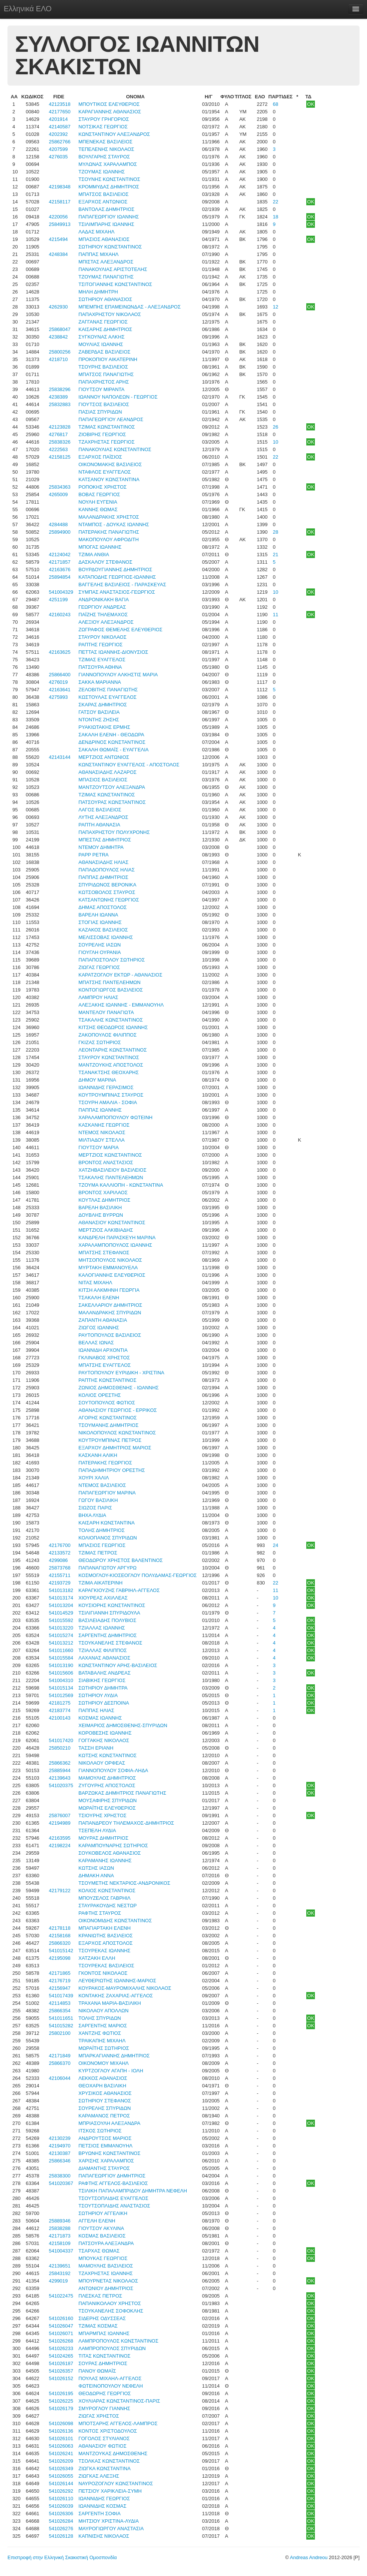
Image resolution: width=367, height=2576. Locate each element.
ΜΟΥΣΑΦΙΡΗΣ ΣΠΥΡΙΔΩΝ (107, 1800)
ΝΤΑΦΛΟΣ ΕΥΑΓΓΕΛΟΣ (104, 472)
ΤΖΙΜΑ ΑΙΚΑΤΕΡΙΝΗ (100, 1583)
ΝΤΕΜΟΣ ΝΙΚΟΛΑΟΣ (101, 1132)
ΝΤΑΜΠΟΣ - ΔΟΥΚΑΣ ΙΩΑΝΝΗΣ (113, 524)
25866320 (59, 1943)
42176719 (59, 1980)
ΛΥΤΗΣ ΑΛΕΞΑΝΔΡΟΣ (103, 817)
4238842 (58, 337)
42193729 (59, 1583)
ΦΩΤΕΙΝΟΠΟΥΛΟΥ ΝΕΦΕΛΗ (110, 2386)
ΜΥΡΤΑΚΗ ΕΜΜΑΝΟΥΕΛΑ (108, 1267)
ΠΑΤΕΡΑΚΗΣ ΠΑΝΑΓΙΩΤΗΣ (108, 532)
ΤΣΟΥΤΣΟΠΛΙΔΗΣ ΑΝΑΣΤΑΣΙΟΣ (114, 2206)
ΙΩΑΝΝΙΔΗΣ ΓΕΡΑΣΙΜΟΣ (105, 1087)
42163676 (59, 569)
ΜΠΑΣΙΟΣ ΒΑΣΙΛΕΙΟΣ (102, 779)
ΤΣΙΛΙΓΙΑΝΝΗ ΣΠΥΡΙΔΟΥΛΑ (109, 1613)
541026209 (61, 2461)
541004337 (61, 2251)
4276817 (58, 434)
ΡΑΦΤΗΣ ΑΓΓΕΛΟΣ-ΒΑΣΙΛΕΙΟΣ (113, 2183)
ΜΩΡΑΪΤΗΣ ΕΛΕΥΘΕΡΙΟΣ (107, 1808)
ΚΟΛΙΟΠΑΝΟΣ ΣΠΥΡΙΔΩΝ (107, 1538)
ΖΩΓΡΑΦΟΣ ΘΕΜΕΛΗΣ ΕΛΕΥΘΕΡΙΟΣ (120, 629)
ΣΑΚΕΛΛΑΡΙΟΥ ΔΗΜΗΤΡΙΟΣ (110, 1305)
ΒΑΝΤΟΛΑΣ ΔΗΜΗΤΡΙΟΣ (106, 209)
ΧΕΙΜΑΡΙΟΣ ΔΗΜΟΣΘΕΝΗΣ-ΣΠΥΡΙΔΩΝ (122, 1725)
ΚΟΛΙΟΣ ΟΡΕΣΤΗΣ (99, 1395)
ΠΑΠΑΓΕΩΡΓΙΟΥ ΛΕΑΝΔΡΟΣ (110, 419)
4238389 (58, 397)
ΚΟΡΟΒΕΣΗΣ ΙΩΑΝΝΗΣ (105, 1733)
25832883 (59, 404)
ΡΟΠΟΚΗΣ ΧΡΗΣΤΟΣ (102, 487)
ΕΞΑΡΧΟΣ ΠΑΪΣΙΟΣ (100, 457)
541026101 (61, 2438)
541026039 (61, 2506)
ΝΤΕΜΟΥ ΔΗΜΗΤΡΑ (100, 847)
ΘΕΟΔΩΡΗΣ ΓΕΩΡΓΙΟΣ (104, 2393)
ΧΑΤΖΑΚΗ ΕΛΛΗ (96, 1958)
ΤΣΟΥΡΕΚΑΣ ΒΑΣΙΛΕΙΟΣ (106, 1965)
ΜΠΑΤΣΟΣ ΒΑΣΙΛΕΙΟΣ (103, 194)
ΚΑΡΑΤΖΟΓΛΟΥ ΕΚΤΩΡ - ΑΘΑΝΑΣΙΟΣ (120, 975)
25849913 (59, 224)
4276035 (58, 156)
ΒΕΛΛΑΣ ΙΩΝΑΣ (96, 1342)
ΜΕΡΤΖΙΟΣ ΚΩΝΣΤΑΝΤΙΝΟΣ (110, 1155)
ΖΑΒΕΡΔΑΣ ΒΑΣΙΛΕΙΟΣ (104, 352)
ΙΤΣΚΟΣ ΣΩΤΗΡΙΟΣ (99, 2131)
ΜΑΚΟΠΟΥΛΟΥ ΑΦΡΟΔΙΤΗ (108, 539)
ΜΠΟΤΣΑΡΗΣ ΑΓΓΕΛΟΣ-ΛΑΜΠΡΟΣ (117, 2423)
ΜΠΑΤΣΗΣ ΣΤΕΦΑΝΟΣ (103, 1252)
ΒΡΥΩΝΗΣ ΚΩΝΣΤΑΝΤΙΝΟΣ (109, 2153)
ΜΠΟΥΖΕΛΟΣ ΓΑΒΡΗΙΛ (104, 1898)
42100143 (59, 1718)
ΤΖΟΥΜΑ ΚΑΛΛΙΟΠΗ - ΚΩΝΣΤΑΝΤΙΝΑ (120, 1185)
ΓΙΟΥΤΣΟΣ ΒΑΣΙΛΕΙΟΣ (103, 404)
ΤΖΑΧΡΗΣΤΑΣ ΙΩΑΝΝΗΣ (105, 2273)
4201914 (58, 119)
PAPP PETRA (93, 855)
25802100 (59, 2033)
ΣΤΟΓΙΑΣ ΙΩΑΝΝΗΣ (99, 922)
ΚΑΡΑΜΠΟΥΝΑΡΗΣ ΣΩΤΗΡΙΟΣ (113, 1845)
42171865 (59, 1973)
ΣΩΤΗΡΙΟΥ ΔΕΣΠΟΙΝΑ (103, 1703)
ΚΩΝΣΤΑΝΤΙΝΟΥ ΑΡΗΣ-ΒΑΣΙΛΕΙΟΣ (117, 1665)
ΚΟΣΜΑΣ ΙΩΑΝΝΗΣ (100, 1718)
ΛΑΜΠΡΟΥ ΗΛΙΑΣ (98, 997)
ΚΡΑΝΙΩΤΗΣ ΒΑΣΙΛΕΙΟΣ (105, 1935)
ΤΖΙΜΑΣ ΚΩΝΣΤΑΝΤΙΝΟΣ (106, 427)
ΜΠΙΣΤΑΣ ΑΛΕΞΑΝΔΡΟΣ (105, 262)
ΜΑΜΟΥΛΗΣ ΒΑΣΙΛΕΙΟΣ (105, 2266)
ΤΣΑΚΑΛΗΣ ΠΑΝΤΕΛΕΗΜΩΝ (110, 1177)
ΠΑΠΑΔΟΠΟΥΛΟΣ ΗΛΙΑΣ (106, 870)
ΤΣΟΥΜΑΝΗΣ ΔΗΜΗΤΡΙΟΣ (108, 1425)
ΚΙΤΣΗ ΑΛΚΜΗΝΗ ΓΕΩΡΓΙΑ (108, 1290)
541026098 (61, 2423)
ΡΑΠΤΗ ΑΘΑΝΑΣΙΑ (99, 825)
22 (275, 202)
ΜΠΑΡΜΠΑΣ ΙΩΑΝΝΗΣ (103, 2333)
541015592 (61, 1620)
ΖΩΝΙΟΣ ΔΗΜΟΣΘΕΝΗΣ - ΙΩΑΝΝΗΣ (118, 1387)
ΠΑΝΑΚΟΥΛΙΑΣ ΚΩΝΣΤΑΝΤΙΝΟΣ (114, 449)
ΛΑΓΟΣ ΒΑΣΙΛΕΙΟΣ (99, 810)
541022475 (61, 2296)
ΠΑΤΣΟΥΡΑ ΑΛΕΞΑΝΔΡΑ (106, 2243)
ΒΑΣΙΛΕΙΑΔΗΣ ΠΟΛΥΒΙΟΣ (107, 1620)
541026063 (61, 2446)
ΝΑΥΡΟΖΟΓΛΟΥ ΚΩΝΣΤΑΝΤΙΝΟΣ (115, 2483)
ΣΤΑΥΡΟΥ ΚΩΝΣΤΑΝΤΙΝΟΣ (108, 1057)
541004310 (61, 1680)
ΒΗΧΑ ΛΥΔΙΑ (92, 1515)
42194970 (59, 2146)
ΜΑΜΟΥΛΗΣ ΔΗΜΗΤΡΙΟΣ (107, 1778)
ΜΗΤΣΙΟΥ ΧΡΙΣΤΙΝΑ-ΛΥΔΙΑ (108, 2521)
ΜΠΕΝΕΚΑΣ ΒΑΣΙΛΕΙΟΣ (105, 141)
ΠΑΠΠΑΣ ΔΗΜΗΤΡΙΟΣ (103, 877)
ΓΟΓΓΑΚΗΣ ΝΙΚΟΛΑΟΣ (103, 1740)
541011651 (61, 2018)
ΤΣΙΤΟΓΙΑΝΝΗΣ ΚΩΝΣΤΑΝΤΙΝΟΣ (115, 284)
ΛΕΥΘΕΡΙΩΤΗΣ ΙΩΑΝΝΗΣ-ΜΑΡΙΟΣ (117, 1980)
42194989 (59, 1823)
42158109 (59, 2243)
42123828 (59, 427)
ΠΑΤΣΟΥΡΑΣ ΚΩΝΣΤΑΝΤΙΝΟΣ (111, 802)
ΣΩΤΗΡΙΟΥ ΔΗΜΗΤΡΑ (102, 1688)
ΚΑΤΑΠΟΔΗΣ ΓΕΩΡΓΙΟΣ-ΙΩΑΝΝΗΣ (117, 577)
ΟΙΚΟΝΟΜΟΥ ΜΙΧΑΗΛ (103, 2063)
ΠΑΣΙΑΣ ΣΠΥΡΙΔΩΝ (100, 412)
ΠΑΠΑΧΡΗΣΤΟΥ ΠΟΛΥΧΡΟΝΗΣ (114, 832)
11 (275, 614)
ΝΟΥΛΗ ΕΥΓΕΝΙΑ (97, 502)
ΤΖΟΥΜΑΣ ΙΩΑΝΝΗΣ (101, 172)
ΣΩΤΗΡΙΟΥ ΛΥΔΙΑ (98, 1695)
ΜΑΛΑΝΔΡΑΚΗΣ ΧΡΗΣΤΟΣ (108, 517)
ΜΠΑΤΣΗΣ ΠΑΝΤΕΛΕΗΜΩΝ (109, 982)
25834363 (59, 487)
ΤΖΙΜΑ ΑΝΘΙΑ (93, 554)
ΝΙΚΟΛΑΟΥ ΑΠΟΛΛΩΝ (103, 2010)
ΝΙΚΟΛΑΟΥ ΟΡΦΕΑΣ (101, 1763)
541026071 (61, 2333)
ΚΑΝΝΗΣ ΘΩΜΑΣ (98, 509)
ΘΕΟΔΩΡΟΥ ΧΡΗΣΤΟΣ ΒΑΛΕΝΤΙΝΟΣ (120, 1560)
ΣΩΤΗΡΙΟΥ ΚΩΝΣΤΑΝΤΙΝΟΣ (110, 247)
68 (275, 104)
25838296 (59, 389)
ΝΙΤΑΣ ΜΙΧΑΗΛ (95, 1282)
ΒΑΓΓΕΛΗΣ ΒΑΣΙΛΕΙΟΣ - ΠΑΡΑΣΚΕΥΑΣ (122, 584)
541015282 (61, 2025)
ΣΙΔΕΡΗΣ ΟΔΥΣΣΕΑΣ (102, 2318)
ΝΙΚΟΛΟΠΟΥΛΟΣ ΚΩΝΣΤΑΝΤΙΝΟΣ (117, 1432)
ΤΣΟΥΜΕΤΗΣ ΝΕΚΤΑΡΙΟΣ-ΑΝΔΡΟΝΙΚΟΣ (124, 1883)
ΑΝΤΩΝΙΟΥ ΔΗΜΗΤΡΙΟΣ (105, 2288)
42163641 (59, 689)
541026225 (61, 2401)
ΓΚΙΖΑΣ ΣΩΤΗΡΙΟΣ (99, 1042)
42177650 (59, 111)
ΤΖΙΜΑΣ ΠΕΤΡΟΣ (97, 1553)
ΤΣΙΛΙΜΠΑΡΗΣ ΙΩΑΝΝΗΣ (106, 224)
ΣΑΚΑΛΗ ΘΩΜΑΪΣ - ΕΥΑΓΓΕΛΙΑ (113, 749)
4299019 (58, 2281)
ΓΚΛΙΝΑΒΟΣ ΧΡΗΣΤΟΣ (104, 1357)
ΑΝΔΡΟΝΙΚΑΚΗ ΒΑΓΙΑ (103, 599)
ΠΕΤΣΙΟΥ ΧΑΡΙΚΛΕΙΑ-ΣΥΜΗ (110, 2491)
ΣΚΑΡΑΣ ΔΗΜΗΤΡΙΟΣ (102, 704)
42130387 (59, 2153)
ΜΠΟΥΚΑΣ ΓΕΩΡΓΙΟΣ (102, 2258)
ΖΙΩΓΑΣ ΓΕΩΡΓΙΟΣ (99, 967)
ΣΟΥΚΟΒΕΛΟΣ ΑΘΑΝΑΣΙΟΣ (109, 1853)
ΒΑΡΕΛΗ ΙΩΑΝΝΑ (98, 915)
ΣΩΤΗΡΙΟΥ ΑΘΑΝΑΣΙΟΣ (105, 299)
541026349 (61, 2468)
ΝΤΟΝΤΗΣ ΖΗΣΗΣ (98, 719)
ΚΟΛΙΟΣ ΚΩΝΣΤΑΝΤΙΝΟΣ (106, 1890)
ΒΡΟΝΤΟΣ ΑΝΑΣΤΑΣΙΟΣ (105, 1162)
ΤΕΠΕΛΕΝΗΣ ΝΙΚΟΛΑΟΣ (106, 149)
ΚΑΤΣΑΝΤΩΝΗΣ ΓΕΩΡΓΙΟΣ (108, 900)
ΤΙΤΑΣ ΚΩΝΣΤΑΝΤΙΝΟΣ (104, 2356)
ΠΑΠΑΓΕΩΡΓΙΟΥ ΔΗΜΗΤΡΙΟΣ (111, 2176)
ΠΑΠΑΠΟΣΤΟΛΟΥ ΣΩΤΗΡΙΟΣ (111, 960)
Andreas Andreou (308, 2557)
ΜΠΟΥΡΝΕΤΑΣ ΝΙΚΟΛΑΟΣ (108, 2281)
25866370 (59, 2063)
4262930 (58, 307)
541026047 (61, 2326)
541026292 (61, 2491)
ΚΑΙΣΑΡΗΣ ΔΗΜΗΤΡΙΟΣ (105, 329)
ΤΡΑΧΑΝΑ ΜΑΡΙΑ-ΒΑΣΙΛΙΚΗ (109, 2003)
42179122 (59, 1890)
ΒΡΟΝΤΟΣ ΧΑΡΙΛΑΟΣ (102, 1192)
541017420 (61, 1740)
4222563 (58, 449)
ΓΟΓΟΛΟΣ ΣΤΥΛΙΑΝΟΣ (104, 2438)
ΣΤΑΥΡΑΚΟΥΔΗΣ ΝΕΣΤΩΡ (107, 1905)
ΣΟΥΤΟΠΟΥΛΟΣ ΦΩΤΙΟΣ (106, 1402)
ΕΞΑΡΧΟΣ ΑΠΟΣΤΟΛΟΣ (105, 1943)
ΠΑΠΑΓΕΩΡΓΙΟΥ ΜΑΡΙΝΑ (107, 1493)
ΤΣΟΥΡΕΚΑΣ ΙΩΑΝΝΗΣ (104, 1950)
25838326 (59, 442)
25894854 (59, 577)
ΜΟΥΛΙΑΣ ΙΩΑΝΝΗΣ (100, 344)
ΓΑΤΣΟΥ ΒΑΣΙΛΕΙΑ (99, 712)
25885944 (59, 1770)
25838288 (59, 2228)
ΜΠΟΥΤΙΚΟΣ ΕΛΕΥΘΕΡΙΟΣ (108, 104)
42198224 (59, 1845)
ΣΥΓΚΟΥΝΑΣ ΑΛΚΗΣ (101, 337)
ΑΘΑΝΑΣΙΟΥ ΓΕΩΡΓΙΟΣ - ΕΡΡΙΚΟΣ (117, 1410)
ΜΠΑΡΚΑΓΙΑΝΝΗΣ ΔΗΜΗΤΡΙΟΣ (114, 2055)
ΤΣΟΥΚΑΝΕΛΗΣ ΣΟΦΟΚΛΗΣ (110, 2311)
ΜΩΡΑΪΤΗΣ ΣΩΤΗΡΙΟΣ (103, 2048)
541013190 (61, 1665)
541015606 (61, 1673)
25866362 (59, 1763)
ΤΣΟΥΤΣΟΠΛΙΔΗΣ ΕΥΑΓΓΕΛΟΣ (113, 2198)
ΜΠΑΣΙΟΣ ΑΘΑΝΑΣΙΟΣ (103, 239)
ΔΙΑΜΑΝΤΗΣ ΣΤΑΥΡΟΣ (104, 2168)
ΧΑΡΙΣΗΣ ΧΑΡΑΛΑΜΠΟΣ (106, 2161)
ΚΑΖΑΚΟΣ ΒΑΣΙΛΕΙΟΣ (103, 930)
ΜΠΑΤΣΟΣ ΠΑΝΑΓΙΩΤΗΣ (106, 374)
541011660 (61, 1650)
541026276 (61, 2528)
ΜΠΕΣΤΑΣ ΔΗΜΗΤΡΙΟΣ (104, 840)
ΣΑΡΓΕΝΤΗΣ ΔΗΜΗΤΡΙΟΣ (107, 1635)
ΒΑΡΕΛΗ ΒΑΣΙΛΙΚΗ (100, 1207)
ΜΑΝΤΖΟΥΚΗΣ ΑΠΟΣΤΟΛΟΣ (110, 1065)
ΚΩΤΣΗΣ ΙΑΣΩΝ (96, 1868)
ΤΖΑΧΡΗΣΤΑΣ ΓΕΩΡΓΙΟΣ (106, 442)
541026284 (61, 2521)
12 (275, 307)
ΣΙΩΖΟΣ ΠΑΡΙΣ (95, 1508)
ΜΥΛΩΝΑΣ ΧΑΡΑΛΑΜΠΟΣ (107, 164)
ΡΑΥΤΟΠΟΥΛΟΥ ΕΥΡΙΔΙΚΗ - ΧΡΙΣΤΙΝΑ (121, 1372)
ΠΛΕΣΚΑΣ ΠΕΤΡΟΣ (100, 2296)
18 (275, 217)
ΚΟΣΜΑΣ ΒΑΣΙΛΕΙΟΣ (102, 2236)
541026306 (61, 2513)
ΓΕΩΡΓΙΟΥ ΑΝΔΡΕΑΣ (102, 607)
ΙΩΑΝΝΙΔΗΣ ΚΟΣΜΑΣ (102, 2506)
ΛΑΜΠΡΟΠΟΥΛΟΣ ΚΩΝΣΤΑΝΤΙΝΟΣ (118, 2341)
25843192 (59, 2273)
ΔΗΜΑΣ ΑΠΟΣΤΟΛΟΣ (102, 907)
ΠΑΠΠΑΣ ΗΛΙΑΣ (96, 1710)
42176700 (59, 1545)
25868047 (59, 329)
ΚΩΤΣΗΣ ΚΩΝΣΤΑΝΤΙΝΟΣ (107, 1755)
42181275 (59, 1703)
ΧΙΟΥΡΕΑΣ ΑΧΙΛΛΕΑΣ (102, 1598)
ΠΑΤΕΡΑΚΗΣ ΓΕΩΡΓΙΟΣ (105, 1463)
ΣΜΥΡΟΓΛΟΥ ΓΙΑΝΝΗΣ (104, 2408)
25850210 (59, 1748)
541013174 (61, 1598)
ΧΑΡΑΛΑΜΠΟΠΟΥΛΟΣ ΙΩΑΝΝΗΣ (115, 1245)
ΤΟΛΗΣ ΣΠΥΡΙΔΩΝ (99, 2018)
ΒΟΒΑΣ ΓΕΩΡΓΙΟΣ (99, 494)
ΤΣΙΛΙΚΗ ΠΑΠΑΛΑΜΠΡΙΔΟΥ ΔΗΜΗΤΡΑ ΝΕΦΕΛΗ (132, 2191)
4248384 (58, 254)
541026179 (61, 2408)
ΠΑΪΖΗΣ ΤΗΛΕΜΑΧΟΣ (102, 614)
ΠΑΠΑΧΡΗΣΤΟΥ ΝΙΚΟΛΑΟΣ (109, 314)
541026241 (61, 2453)
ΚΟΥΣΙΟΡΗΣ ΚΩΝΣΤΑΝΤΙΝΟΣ (111, 1605)
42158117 (59, 202)
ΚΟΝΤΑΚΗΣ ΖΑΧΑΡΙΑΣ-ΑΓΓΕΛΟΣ (115, 1995)
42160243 (59, 614)
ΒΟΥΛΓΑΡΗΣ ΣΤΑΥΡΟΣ (104, 156)
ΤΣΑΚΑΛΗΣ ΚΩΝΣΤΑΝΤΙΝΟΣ (110, 1020)
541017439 (61, 1995)
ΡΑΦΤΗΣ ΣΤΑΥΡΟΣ (99, 1913)
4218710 (58, 359)
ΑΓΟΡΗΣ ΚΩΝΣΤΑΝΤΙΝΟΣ (107, 1417)
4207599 (58, 149)
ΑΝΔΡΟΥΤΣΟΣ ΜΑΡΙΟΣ (104, 2138)
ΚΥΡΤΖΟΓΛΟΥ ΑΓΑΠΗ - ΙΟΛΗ (110, 2070)
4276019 (58, 682)
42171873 (59, 2236)
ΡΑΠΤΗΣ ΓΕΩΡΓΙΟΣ (100, 644)
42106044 (59, 2078)
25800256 (59, 352)
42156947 (59, 1988)
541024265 (61, 2356)
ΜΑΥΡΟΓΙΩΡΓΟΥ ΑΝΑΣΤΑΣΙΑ (111, 2528)
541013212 (61, 1643)
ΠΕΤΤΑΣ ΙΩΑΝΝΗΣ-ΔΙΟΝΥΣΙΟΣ (113, 652)
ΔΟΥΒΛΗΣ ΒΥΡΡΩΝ (100, 1215)
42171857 (59, 562)
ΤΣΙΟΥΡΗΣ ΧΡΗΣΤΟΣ (102, 1815)
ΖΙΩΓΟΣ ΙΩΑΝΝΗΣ (98, 1327)
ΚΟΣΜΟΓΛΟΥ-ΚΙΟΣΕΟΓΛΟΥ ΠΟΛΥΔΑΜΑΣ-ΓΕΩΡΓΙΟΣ (137, 1575)
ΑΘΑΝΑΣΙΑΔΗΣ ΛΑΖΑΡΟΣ (107, 772)
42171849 (59, 2055)
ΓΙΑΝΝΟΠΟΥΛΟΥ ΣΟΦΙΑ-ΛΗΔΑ (113, 1770)
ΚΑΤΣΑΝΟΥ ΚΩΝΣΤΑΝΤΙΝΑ (108, 479)
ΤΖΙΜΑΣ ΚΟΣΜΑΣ (98, 2326)
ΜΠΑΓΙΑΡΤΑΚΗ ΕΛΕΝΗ (104, 1928)
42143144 (59, 757)
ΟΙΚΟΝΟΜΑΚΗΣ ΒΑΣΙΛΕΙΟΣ (110, 464)
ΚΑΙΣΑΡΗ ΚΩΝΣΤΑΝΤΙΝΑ (106, 1523)
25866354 (59, 2010)
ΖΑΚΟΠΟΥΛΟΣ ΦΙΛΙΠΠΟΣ (107, 1035)
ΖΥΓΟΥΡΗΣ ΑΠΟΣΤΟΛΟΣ (106, 1785)
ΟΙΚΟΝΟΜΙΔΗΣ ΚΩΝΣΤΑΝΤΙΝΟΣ (115, 1920)
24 (275, 1545)
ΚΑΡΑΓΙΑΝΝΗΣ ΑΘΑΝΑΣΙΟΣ (109, 111)
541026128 (61, 2536)
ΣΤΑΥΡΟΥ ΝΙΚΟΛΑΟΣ (102, 637)
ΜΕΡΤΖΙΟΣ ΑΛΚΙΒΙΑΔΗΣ (105, 1230)
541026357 (61, 2371)
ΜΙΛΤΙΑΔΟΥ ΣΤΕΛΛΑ (101, 1140)
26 (275, 427)
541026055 (61, 2476)
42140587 (59, 126)
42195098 (59, 1958)
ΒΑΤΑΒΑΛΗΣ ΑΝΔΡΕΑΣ (104, 1673)
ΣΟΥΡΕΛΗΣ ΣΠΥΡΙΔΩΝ (104, 2108)
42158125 (59, 457)
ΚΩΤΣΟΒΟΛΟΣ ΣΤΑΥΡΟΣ (106, 892)
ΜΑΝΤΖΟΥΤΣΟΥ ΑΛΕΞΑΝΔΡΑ (111, 787)
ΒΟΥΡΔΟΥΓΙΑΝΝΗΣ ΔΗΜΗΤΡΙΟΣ (115, 569)
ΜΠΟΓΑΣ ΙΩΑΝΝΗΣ (99, 547)
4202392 (58, 134)
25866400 (59, 674)
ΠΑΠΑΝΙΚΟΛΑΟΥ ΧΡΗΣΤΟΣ (109, 2303)
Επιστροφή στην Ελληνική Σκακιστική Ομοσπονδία (62, 2557)
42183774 (59, 1710)
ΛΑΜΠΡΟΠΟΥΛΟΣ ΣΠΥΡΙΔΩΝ (111, 2348)
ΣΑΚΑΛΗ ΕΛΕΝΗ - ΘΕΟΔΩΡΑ (111, 734)
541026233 (61, 2348)
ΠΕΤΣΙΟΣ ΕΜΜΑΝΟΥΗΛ (105, 2146)
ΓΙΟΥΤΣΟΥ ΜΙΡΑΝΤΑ (101, 389)
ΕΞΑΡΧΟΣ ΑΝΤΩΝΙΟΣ (102, 202)
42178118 (59, 1928)
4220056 (58, 217)
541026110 (61, 2498)
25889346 (59, 2221)
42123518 (59, 104)
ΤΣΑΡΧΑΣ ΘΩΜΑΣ (99, 2251)
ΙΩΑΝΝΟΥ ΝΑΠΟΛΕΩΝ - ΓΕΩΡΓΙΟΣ (117, 397)
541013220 (61, 1628)
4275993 (58, 697)
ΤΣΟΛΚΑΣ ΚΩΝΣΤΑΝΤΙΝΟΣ (108, 2461)
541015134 (61, 1688)
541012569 (61, 1695)
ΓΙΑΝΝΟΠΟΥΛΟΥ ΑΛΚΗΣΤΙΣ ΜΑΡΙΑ (118, 674)
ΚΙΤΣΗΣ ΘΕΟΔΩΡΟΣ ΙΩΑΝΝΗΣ (113, 1027)
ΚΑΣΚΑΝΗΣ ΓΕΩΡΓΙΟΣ (103, 1125)
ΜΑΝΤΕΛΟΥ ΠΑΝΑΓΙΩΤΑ (106, 1012)
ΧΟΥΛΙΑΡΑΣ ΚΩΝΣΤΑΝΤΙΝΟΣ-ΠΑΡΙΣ (119, 2401)
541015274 (61, 1635)
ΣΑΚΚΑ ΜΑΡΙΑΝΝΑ (99, 682)
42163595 (59, 1838)
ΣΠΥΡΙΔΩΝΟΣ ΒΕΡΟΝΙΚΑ (107, 885)
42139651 (59, 2266)
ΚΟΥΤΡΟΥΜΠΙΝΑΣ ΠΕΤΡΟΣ (109, 1440)
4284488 (58, 524)
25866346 (59, 2161)
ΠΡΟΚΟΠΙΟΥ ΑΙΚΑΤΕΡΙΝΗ (107, 359)
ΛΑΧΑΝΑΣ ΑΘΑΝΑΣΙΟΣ (104, 1658)
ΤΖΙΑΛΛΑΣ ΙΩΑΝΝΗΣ (101, 1628)
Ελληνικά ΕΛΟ (28, 9)
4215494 (58, 239)
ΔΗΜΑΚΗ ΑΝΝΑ (96, 1875)
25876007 (59, 1815)
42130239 (59, 2138)
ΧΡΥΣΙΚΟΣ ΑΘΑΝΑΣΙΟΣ (105, 2093)
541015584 (61, 1658)
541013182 (61, 1590)
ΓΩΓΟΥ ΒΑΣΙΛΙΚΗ (98, 1500)
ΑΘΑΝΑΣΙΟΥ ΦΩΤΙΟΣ (102, 2446)
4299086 (58, 1560)
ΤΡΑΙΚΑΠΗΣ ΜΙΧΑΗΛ (102, 2040)
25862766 (59, 141)
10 (275, 442)
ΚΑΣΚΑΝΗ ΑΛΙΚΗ (97, 1455)
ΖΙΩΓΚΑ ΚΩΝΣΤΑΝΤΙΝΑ (104, 2468)
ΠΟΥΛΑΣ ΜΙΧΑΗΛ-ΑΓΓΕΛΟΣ (109, 2378)
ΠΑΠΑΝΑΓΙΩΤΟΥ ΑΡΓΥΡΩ (107, 1568)
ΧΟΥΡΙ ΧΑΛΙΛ (93, 1478)
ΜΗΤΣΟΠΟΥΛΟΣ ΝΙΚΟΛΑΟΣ (110, 1260)
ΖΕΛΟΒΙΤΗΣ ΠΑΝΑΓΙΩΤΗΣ (108, 689)
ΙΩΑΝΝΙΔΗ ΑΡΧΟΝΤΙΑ (102, 1350)
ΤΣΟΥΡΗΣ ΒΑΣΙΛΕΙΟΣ (103, 367)
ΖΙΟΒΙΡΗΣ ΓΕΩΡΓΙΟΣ (102, 434)
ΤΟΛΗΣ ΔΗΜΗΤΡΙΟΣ (101, 1530)
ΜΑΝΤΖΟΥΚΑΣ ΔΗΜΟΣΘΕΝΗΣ (112, 2453)
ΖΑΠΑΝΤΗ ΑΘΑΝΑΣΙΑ (102, 1320)
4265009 (58, 494)
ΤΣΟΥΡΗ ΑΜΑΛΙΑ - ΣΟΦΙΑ (107, 1102)
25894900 (59, 532)
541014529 (61, 1613)
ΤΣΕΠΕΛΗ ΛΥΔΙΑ (97, 1830)
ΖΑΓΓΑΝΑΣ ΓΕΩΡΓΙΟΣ (102, 322)
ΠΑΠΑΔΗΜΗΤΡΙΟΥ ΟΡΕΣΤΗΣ (111, 1470)
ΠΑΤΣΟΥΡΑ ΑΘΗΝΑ (100, 667)
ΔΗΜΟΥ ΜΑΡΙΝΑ (97, 1080)
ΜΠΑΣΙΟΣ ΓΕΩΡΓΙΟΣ (101, 1545)
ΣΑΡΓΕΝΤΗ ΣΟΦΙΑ (99, 2513)
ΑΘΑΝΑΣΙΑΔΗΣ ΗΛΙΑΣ (103, 862)
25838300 (59, 2176)
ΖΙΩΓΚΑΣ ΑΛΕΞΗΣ (98, 2476)
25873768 (59, 1568)
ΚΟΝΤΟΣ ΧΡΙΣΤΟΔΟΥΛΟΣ (107, 2431)
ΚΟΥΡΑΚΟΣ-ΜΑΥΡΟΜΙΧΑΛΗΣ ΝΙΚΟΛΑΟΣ (124, 1988)
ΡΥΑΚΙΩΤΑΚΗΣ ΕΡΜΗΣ (104, 727)
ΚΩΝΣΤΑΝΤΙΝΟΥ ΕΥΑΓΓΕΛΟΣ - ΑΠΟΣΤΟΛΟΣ (128, 764)
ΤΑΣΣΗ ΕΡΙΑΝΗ (95, 1748)
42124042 (59, 554)
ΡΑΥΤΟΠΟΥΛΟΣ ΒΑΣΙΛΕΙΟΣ (109, 1335)
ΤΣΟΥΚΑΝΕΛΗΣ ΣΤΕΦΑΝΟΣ (110, 1643)
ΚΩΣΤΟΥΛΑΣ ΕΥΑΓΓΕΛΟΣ (107, 697)
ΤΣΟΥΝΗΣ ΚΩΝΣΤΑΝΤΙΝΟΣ (109, 179)
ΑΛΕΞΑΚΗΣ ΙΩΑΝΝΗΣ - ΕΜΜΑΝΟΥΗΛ (120, 1005)
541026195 (61, 2393)
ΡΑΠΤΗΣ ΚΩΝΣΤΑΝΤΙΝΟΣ (107, 1380)
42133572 (59, 1553)
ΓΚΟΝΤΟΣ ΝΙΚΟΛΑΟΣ (102, 1973)
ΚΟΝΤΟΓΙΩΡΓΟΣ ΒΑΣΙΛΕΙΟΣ (110, 990)
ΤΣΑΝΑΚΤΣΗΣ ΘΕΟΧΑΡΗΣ (108, 1072)
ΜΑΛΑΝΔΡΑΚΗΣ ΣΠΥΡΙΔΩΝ (109, 1312)
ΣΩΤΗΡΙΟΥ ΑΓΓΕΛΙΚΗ (102, 2213)
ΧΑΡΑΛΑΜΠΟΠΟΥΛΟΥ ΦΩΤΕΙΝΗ (115, 1117)
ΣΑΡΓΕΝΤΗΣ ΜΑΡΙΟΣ (102, 2025)
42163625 (59, 652)
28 (275, 532)
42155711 (59, 1575)
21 (275, 554)
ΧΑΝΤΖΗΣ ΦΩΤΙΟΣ (99, 2033)
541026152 (61, 2378)
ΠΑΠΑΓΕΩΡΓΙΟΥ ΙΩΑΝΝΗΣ (108, 217)
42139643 (59, 1778)
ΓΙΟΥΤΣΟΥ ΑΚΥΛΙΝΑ (101, 2228)
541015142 (61, 1950)
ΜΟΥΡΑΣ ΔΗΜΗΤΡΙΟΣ (103, 1838)
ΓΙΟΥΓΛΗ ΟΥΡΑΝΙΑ (99, 952)
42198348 (59, 187)
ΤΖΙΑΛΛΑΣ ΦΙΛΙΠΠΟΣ (102, 1650)
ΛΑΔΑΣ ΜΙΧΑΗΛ (96, 232)
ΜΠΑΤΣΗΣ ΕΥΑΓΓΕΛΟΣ (104, 1365)
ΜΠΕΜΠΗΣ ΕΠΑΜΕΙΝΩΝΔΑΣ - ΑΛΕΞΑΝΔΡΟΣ (129, 307)
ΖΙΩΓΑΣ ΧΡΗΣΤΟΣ (98, 2416)
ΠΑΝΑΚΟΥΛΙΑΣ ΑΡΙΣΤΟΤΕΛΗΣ (112, 269)
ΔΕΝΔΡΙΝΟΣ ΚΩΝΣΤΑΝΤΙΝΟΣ (111, 742)
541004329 (61, 592)
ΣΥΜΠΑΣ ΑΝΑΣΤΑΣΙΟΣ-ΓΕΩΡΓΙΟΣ (116, 592)
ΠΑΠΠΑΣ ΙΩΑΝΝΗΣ (99, 1110)
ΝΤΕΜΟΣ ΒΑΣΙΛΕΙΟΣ (102, 1485)
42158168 (59, 1935)
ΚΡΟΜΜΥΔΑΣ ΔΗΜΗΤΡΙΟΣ (108, 187)
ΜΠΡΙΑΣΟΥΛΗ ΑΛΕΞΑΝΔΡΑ (109, 2123)
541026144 (61, 2483)
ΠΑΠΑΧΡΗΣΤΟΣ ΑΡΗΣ (103, 382)
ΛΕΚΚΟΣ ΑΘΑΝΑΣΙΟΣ (102, 2078)
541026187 (61, 2363)
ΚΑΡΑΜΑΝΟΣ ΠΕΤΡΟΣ (104, 2116)
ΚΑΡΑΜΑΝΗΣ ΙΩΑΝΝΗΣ (105, 1860)
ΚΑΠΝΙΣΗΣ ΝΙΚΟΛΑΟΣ (103, 2536)
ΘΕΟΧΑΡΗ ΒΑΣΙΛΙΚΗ (102, 2085)
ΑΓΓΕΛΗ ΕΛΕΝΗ (96, 2221)
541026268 (61, 2341)
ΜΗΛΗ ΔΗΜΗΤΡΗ (98, 292)
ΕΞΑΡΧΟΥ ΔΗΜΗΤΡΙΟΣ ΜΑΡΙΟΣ (114, 1448)
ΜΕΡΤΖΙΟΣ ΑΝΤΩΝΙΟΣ (103, 757)
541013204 (61, 1605)
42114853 (59, 2003)
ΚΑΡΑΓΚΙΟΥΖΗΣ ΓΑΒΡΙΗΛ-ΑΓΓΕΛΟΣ (119, 1590)
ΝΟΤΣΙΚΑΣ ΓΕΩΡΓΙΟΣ (102, 126)
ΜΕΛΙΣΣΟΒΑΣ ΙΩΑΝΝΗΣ (105, 937)
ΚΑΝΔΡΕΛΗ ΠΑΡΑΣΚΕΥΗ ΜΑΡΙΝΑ (117, 1237)
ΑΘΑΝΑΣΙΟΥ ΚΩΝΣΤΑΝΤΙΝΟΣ (111, 1222)
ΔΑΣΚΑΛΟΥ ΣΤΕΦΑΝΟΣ (105, 562)
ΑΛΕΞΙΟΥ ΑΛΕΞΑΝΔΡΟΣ (105, 622)
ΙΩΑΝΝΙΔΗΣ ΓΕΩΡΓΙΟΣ (104, 2498)
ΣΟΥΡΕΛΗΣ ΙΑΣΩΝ (99, 945)
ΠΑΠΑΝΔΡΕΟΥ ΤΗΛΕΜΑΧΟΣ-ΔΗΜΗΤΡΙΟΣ (126, 1823)
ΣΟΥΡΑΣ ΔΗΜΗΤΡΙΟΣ (102, 2363)
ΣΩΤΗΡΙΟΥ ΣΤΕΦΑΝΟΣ (104, 2101)
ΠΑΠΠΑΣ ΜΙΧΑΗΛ (98, 254)
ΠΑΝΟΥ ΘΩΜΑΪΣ (97, 2371)
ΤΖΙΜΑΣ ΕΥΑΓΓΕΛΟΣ (101, 659)
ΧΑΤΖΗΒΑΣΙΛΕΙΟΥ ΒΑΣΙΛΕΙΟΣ (112, 1170)
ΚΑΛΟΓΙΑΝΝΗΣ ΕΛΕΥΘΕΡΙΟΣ (111, 1275)
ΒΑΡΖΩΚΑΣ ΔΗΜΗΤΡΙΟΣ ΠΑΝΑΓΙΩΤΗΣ (122, 1793)
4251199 (58, 599)
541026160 (61, 2318)
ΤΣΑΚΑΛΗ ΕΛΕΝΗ (98, 1297)
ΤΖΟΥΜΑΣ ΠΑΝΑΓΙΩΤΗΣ (105, 277)
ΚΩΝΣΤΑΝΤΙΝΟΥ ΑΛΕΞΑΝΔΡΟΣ (114, 134)
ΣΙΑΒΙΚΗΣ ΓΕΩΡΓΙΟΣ (101, 1680)
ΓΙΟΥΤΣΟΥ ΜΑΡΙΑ (98, 1147)
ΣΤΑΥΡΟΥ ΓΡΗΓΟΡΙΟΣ (103, 119)
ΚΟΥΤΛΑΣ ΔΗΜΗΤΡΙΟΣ (104, 1200)
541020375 (61, 1785)
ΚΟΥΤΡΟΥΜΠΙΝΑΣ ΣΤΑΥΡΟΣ (110, 1095)
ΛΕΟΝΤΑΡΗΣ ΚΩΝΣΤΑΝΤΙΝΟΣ (112, 1050)
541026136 (61, 2431)
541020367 (61, 2183)
